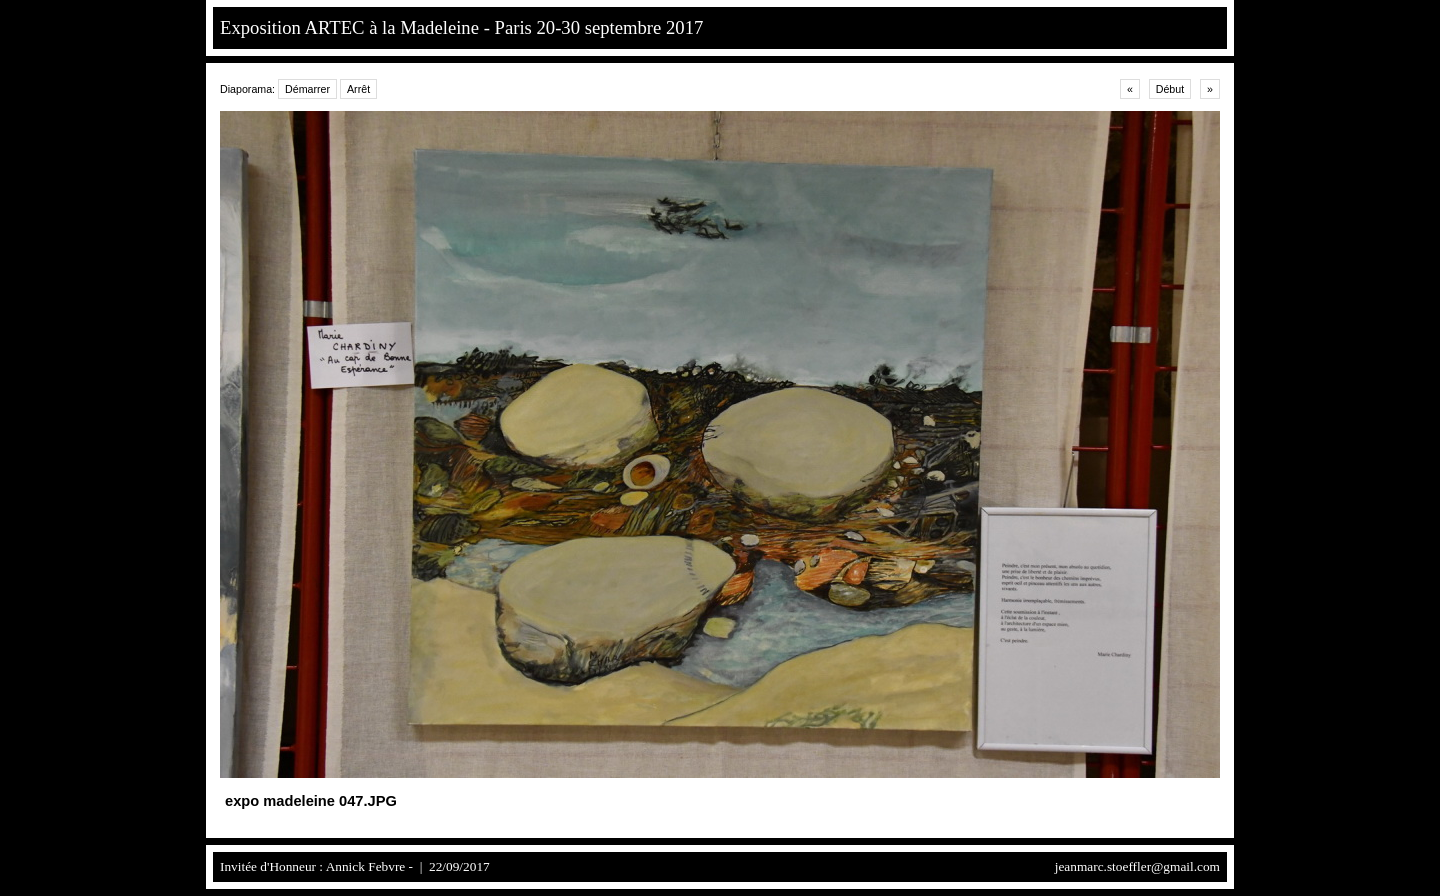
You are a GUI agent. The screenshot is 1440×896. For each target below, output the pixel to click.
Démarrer (307, 89)
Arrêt (358, 89)
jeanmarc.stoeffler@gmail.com (1137, 866)
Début (1170, 89)
